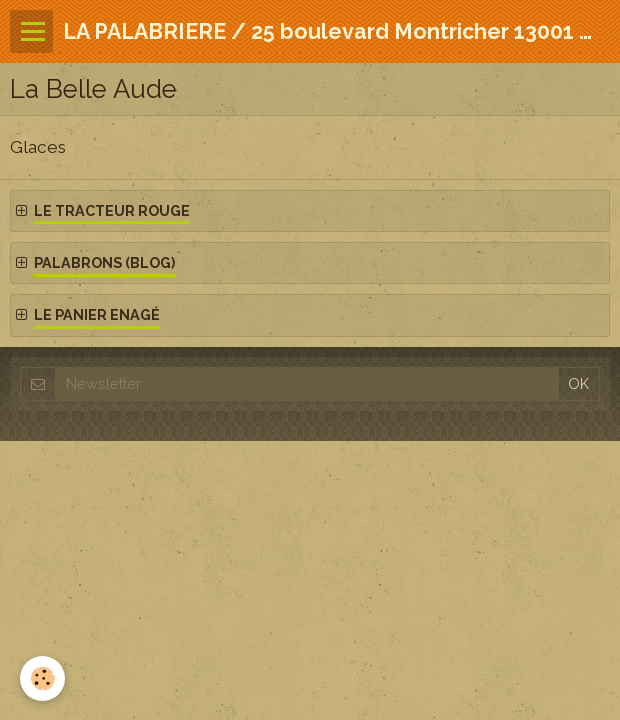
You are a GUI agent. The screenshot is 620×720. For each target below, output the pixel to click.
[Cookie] (42, 678)
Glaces (38, 147)
